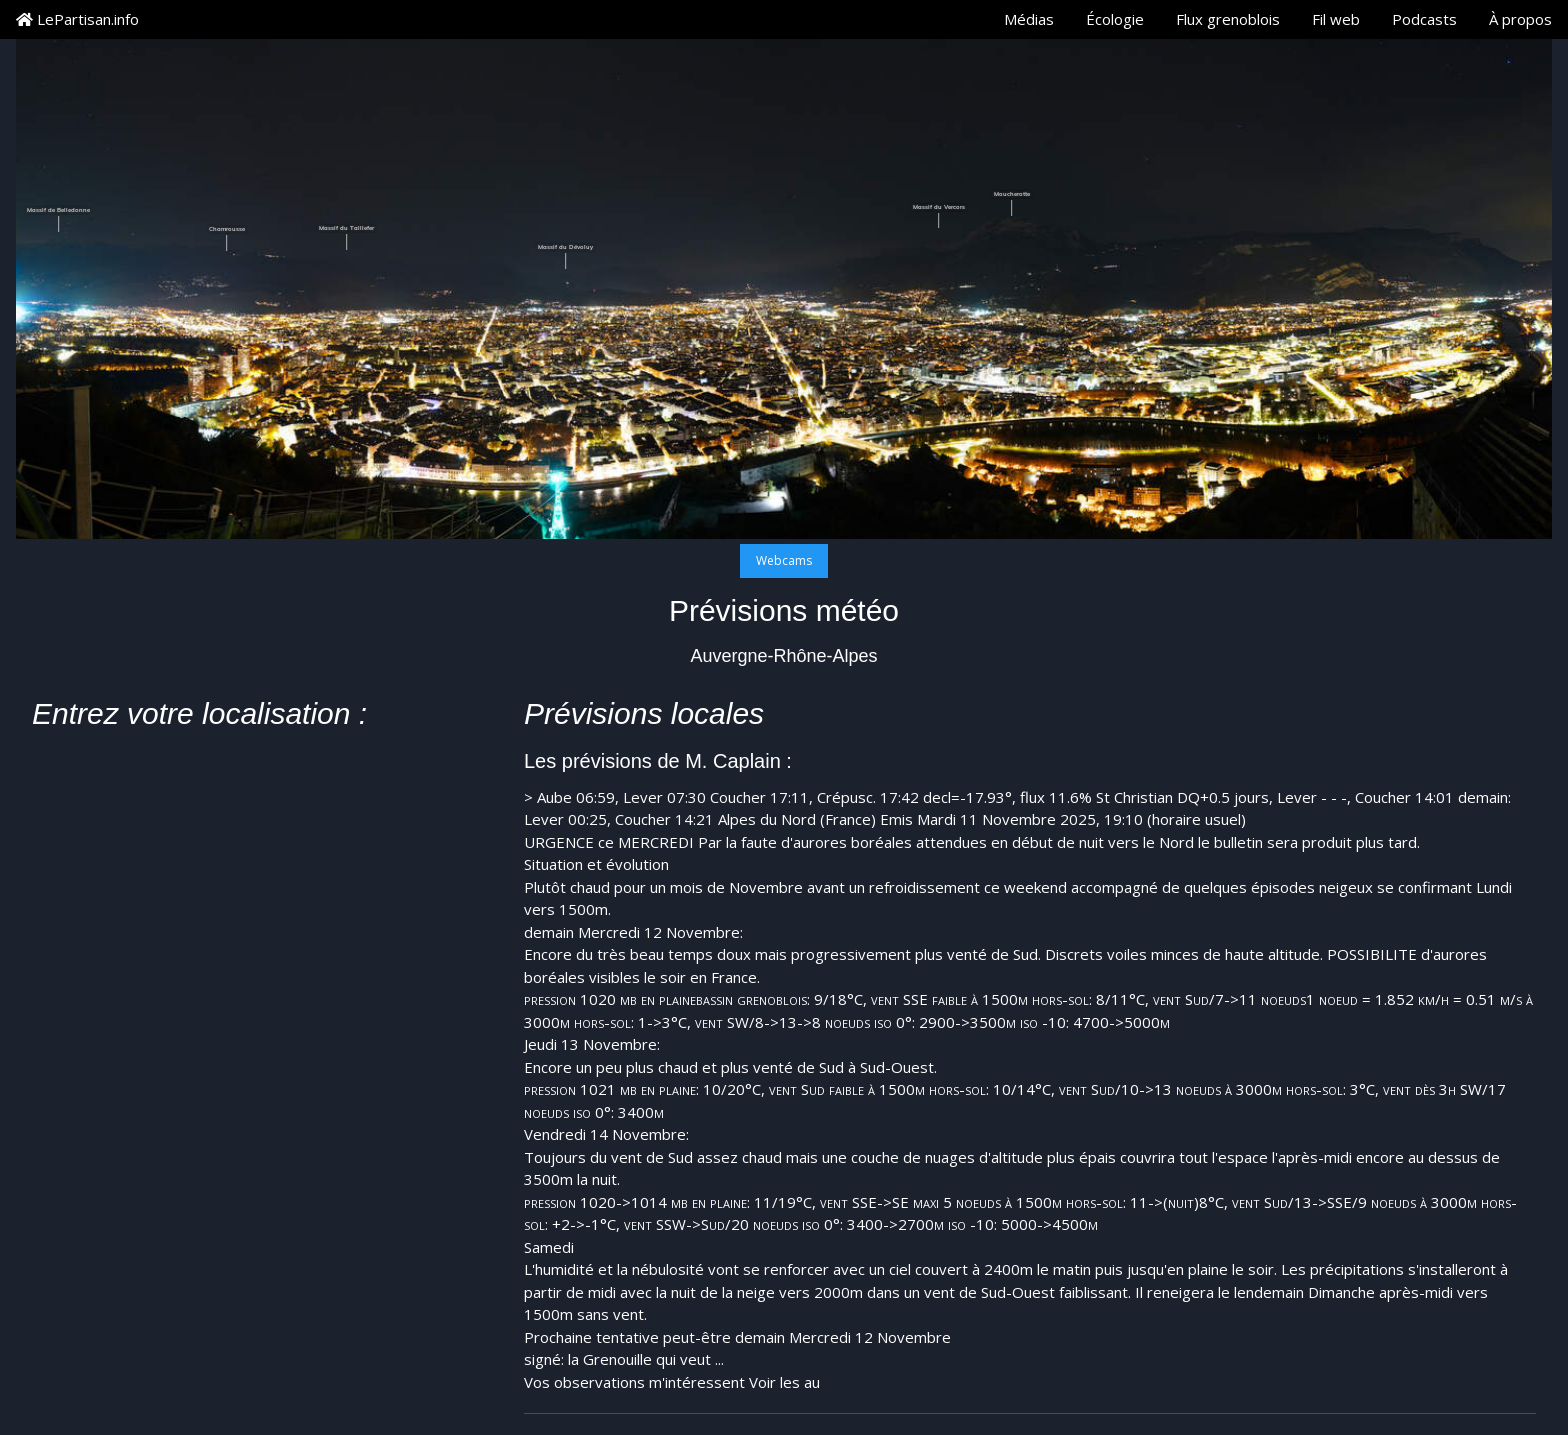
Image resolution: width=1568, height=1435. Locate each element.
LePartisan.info (77, 19)
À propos (1520, 19)
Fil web (1336, 19)
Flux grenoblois (1228, 19)
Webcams (784, 560)
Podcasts (1424, 19)
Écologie (1115, 19)
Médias (1029, 19)
